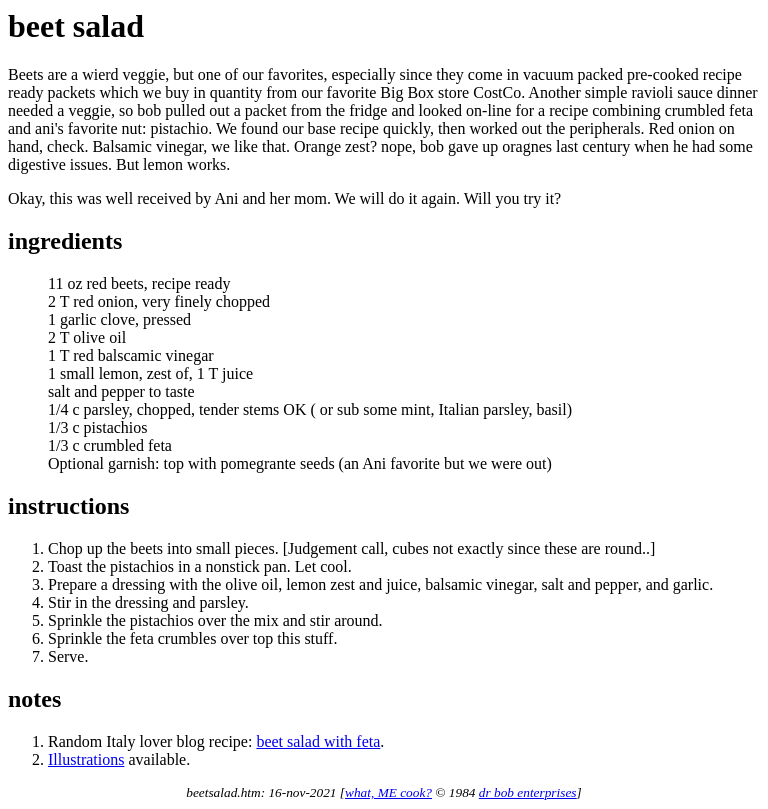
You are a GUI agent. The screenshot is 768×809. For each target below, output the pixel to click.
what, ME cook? (388, 792)
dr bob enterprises (528, 792)
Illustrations (86, 759)
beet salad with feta (318, 741)
